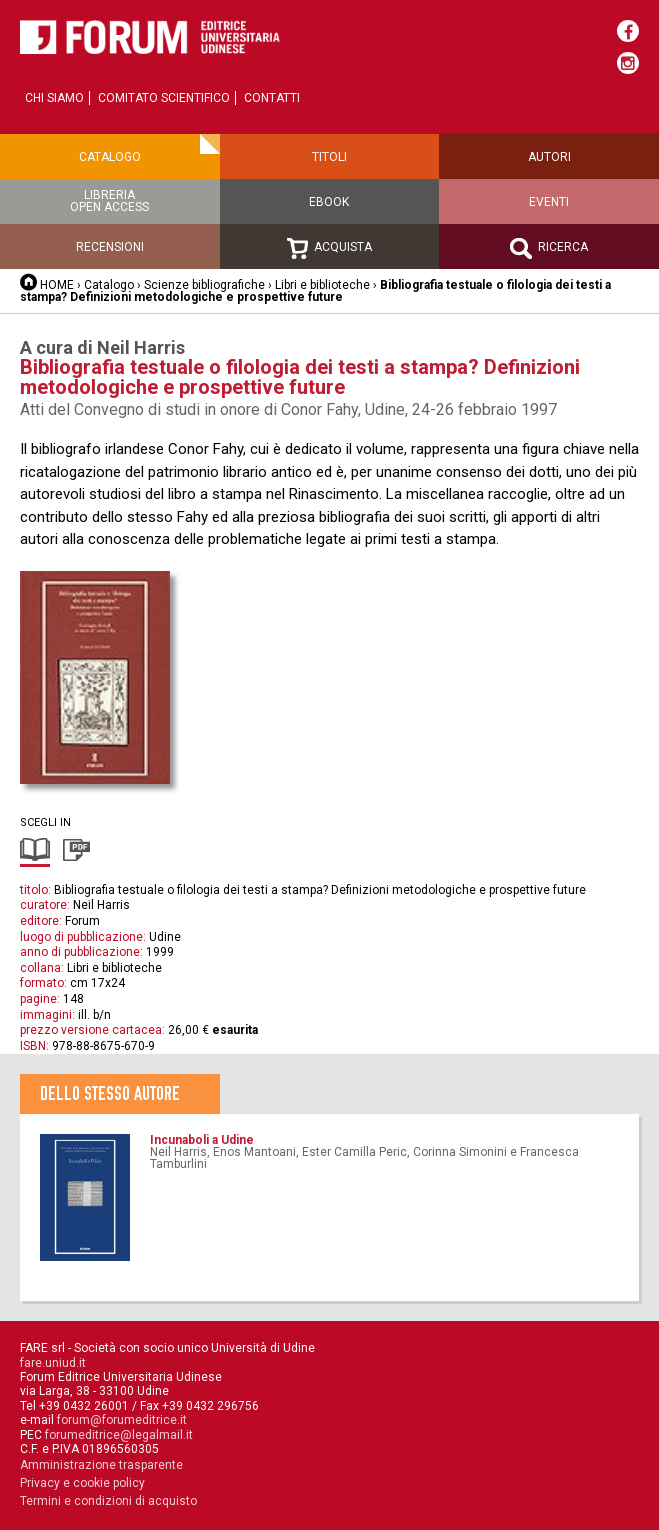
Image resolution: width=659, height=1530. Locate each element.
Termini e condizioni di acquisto (108, 1501)
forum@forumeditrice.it (122, 1420)
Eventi (549, 202)
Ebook (329, 202)
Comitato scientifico (164, 98)
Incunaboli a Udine (202, 1140)
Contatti (272, 98)
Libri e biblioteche (322, 285)
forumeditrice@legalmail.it (119, 1435)
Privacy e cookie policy (82, 1483)
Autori (549, 157)
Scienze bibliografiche (204, 285)
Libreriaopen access (109, 201)
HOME (57, 285)
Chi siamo (54, 98)
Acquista (329, 248)
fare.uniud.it (53, 1363)
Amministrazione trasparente (101, 1465)
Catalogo (110, 157)
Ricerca (549, 248)
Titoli (329, 157)
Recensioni (110, 247)
